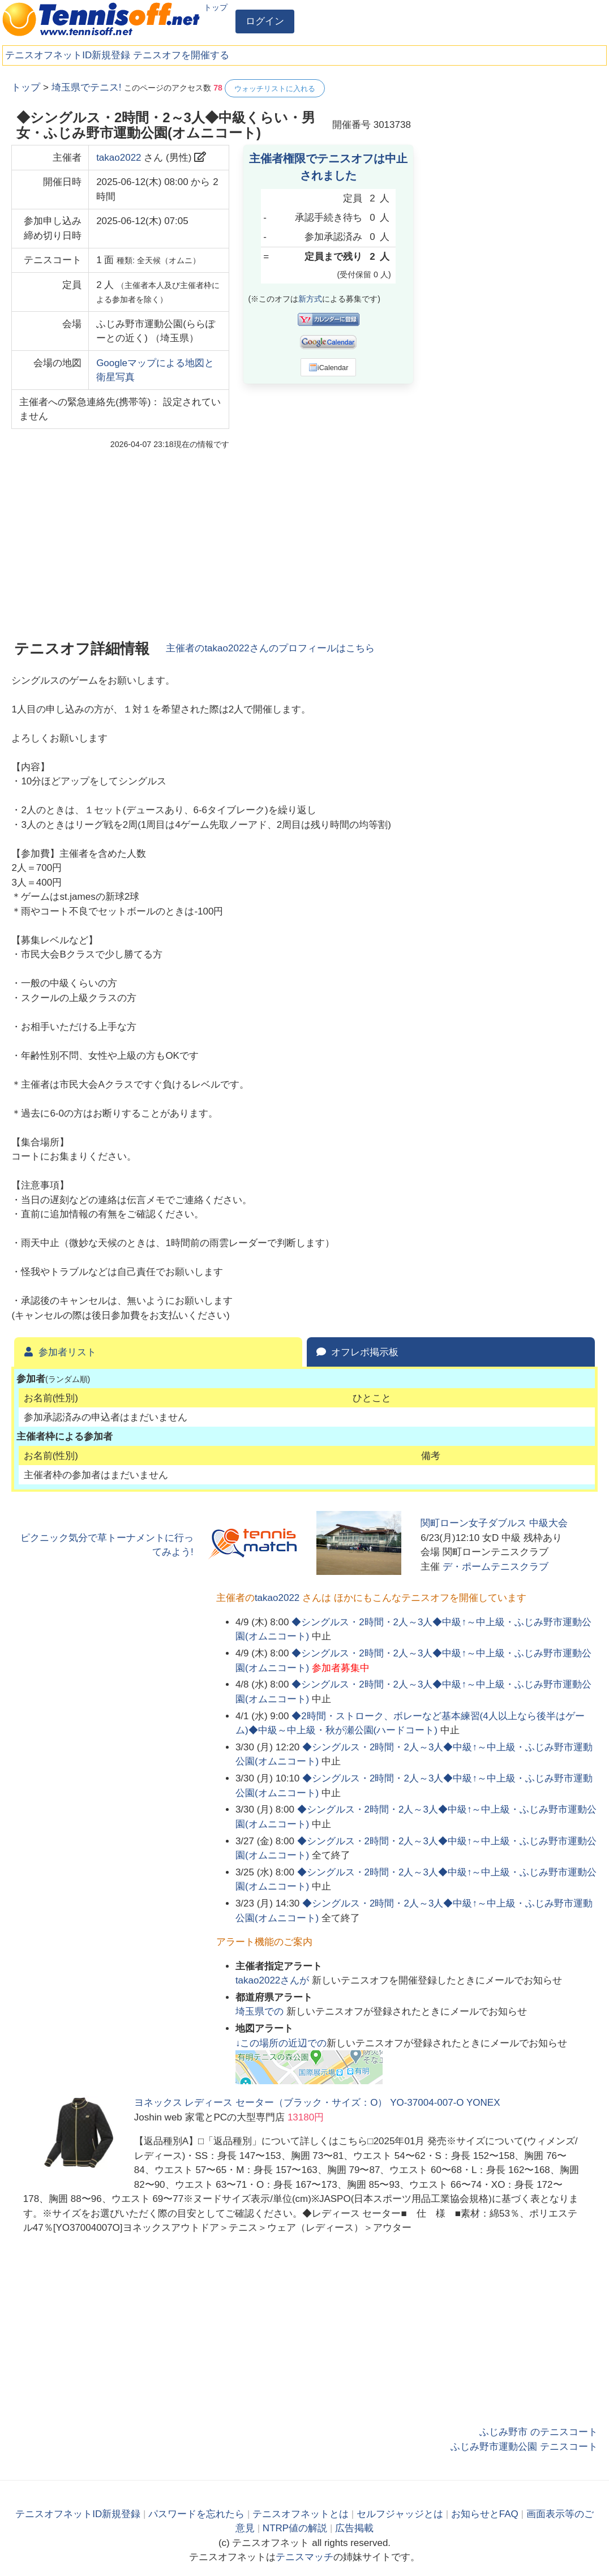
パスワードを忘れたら (196, 2514)
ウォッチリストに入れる (274, 88)
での (260, 2011)
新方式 (310, 298)
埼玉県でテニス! (87, 87)
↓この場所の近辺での (281, 2043)
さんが (273, 1980)
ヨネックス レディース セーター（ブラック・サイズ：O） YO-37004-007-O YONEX (317, 2102)
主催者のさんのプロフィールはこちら (270, 648)
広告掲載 (354, 2528)
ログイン (265, 21)
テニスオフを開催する (181, 55)
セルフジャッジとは (400, 2514)
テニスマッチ (304, 2557)
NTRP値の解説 (295, 2528)
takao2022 (118, 157)
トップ (216, 7)
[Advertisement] (513, 150)
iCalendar (328, 367)
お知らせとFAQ (484, 2514)
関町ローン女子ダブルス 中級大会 (494, 1523)
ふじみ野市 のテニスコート (538, 2432)
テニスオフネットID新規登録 (67, 55)
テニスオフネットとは (300, 2514)
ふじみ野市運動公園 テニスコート (524, 2446)
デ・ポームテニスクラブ (495, 1566)
